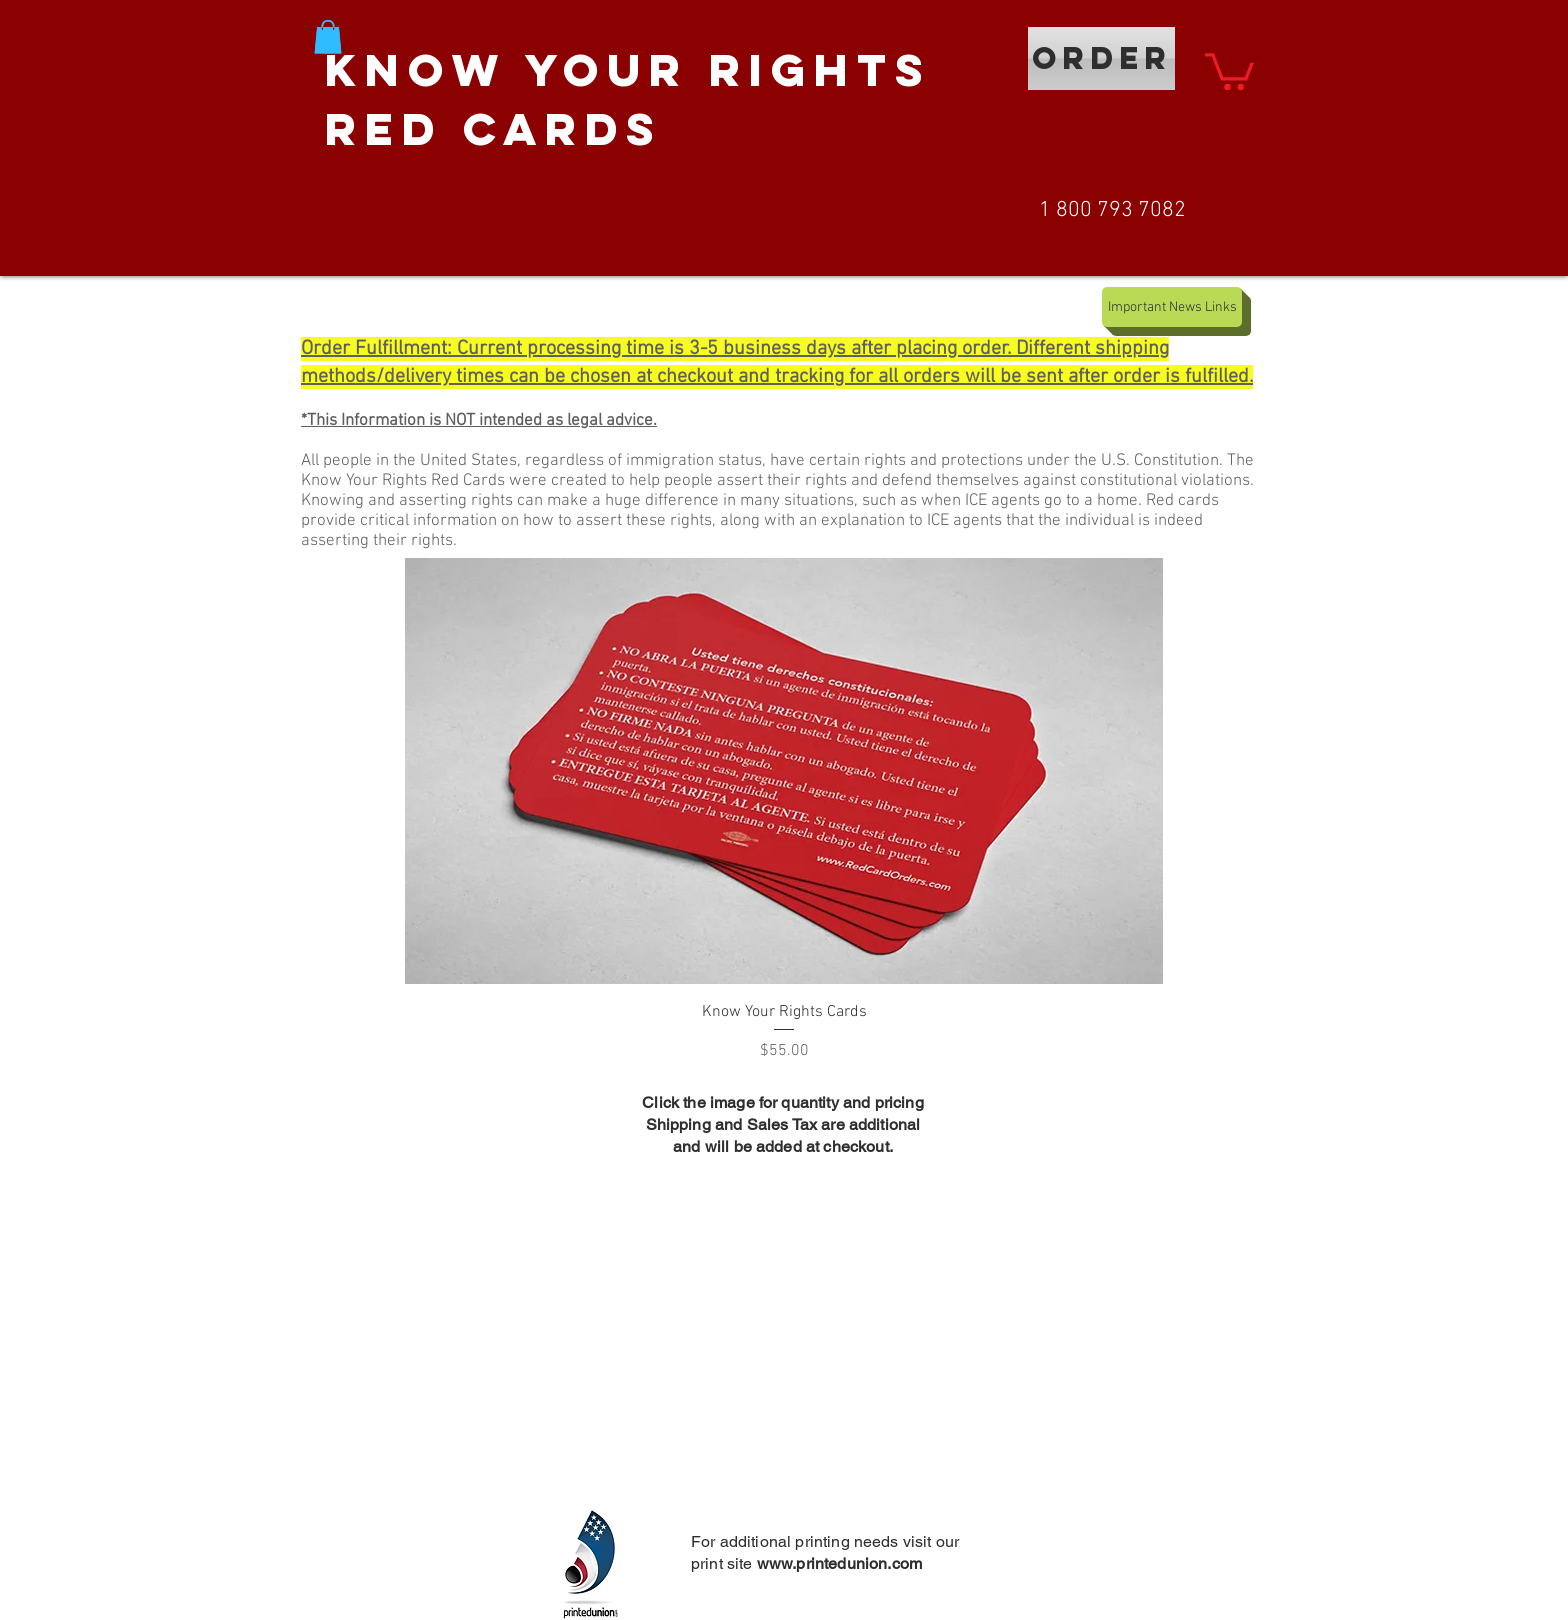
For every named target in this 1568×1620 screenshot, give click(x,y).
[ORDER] (1101, 58)
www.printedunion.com (839, 1563)
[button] (328, 36)
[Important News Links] (1172, 307)
